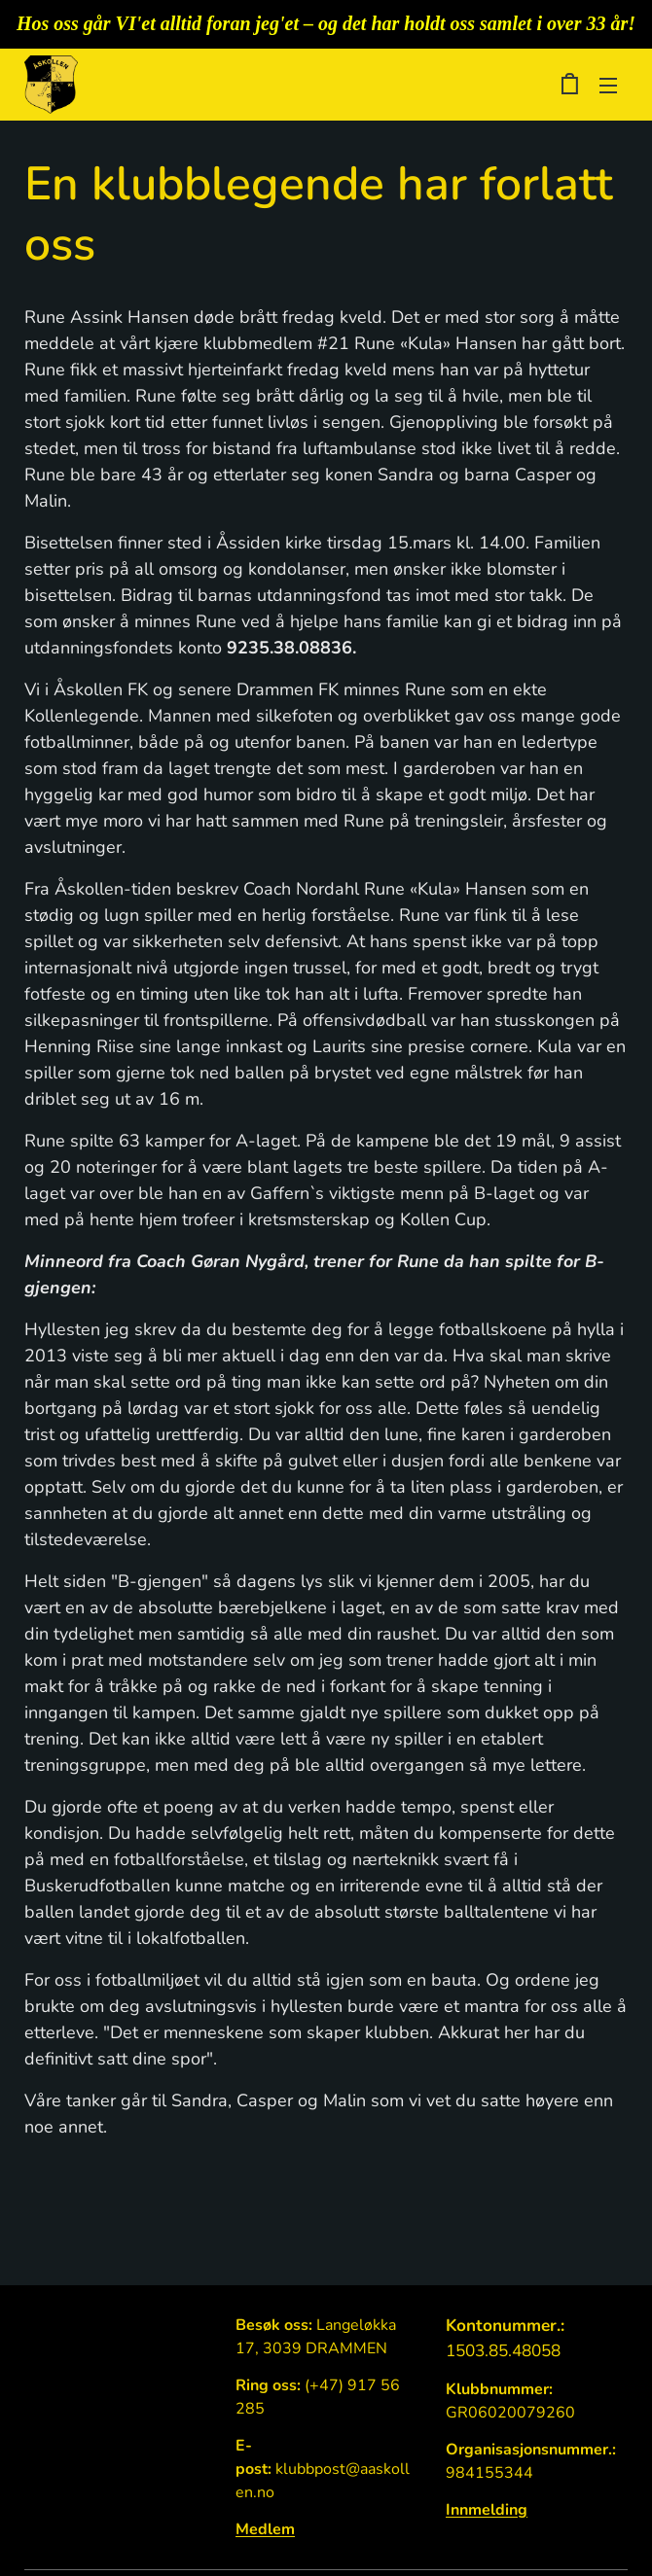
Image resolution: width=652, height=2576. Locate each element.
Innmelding (486, 2510)
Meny (608, 86)
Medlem (265, 2529)
